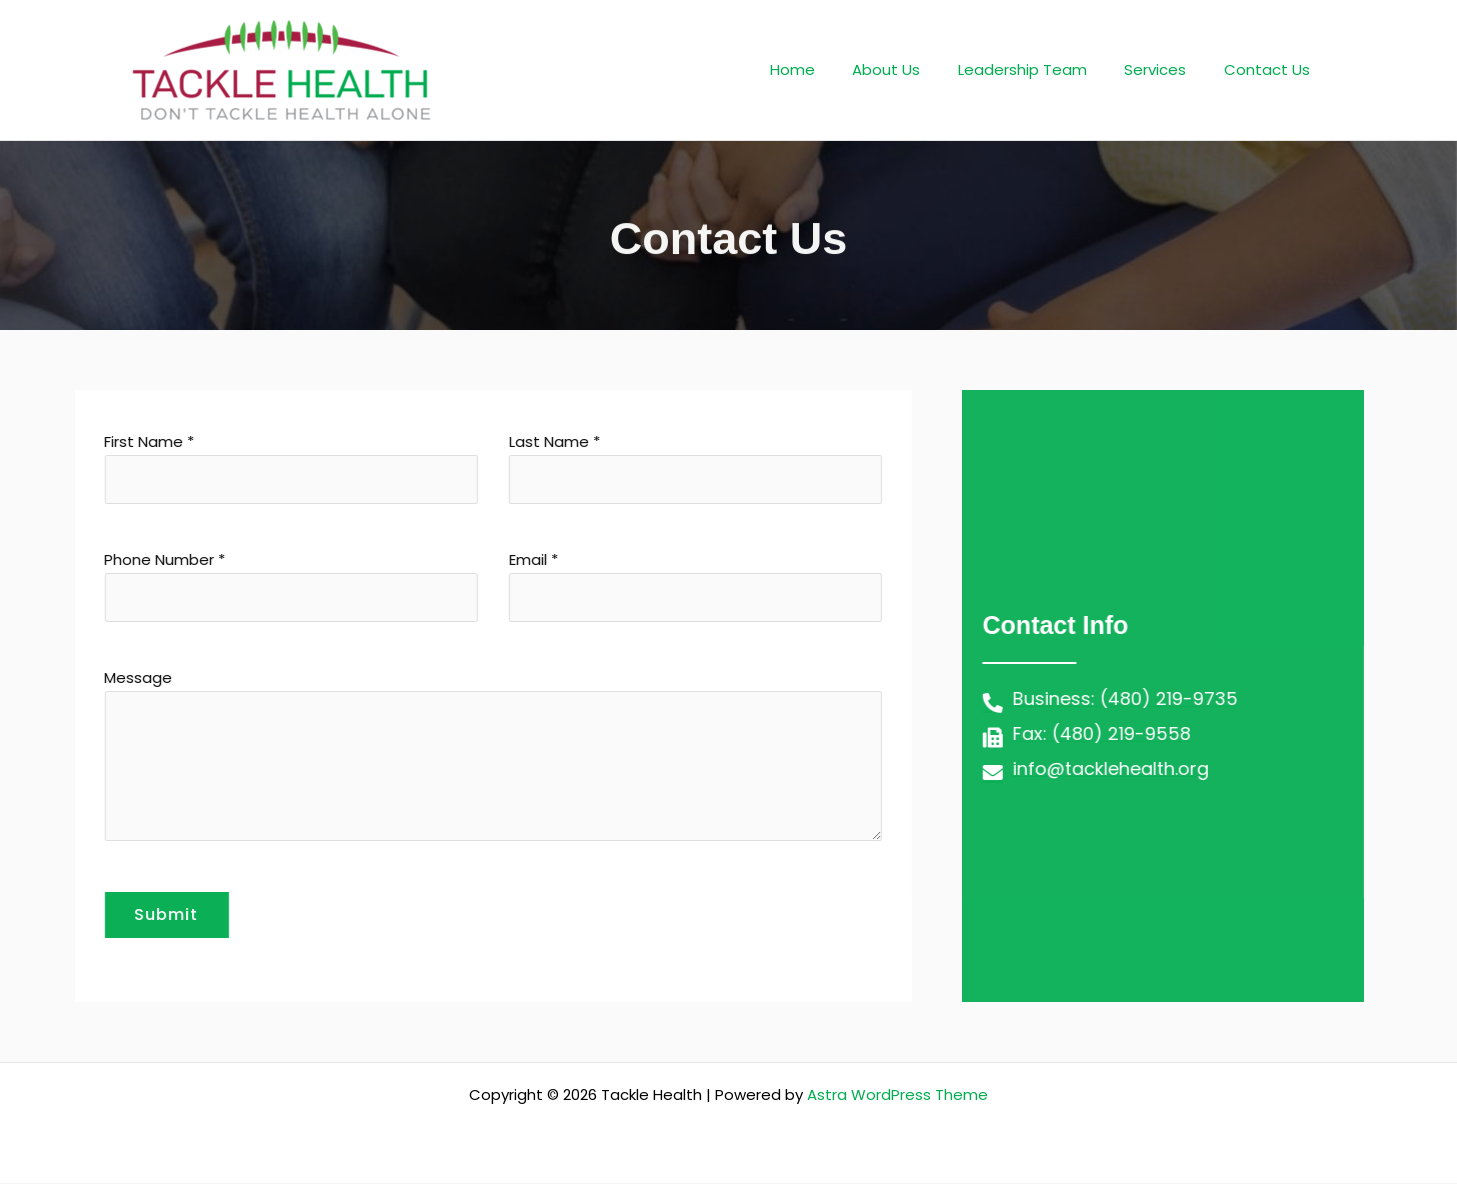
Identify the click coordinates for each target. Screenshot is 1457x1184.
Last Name (633, 467)
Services (1167, 69)
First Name (228, 467)
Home (826, 69)
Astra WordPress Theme (897, 1095)
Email (633, 585)
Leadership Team (1041, 69)
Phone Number (228, 585)
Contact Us (1271, 69)
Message (431, 758)
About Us (913, 69)
